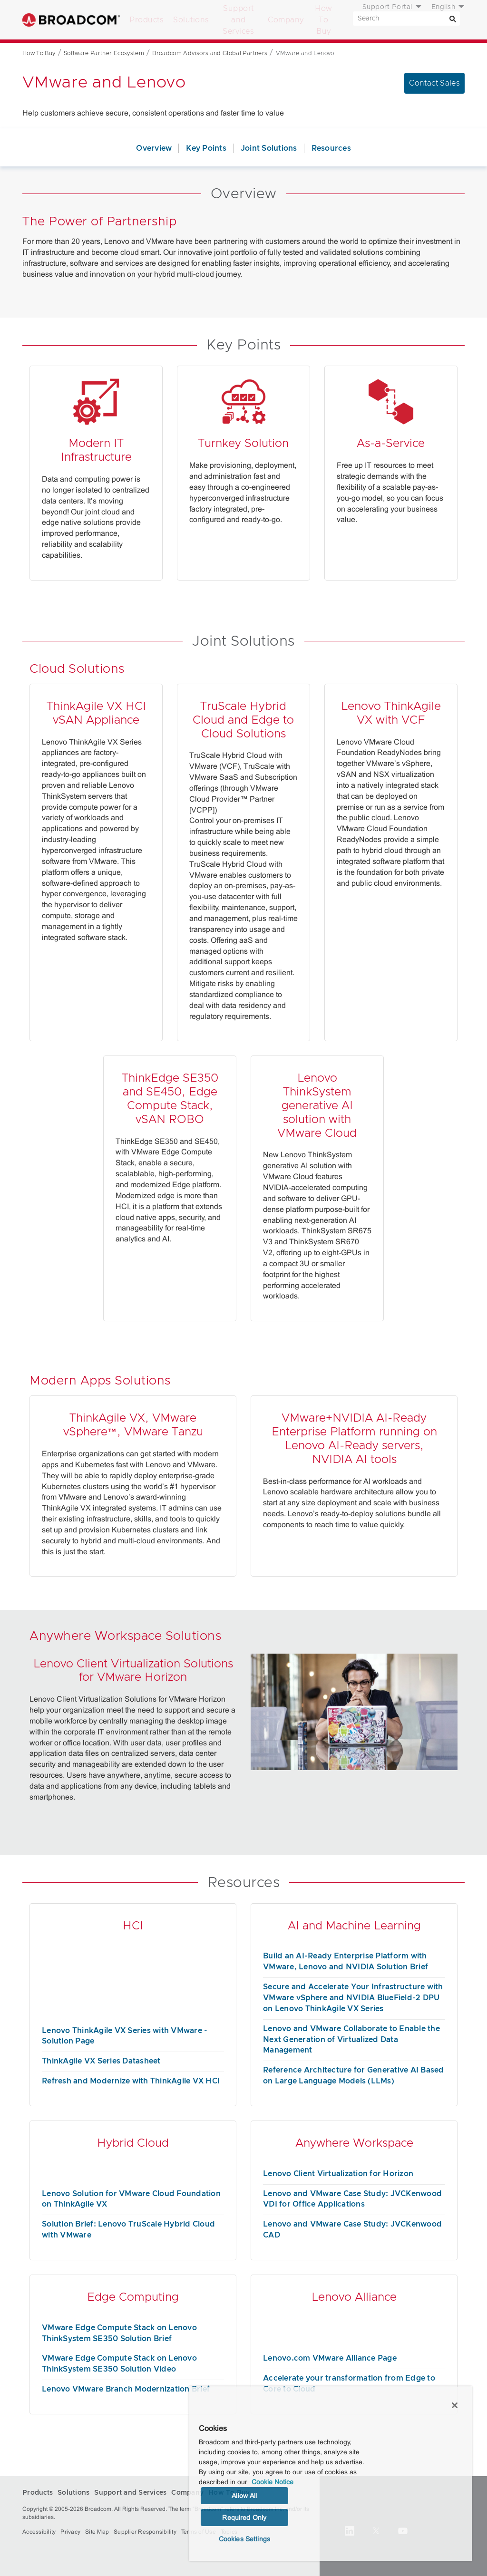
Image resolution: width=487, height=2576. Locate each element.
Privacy (70, 2531)
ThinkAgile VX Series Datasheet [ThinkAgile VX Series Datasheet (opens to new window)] (101, 2061)
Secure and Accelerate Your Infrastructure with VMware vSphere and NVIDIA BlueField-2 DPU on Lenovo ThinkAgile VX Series (353, 1998)
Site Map (97, 2531)
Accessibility (39, 2531)
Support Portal (387, 7)
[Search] (453, 18)
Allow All (244, 2495)
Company (286, 20)
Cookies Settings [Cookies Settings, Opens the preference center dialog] (244, 2539)
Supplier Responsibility (145, 2531)
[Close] (454, 2405)
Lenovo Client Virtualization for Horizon (338, 2174)
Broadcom (71, 20)
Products (146, 20)
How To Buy (323, 20)
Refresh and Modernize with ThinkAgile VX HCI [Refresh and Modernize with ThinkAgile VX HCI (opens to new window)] (131, 2081)
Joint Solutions (269, 148)
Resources (331, 148)
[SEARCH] (406, 18)
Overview (154, 148)
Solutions (191, 20)
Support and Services (238, 20)
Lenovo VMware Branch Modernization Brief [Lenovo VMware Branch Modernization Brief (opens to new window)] (126, 2389)
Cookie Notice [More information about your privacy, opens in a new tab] (272, 2482)
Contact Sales (434, 83)
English (443, 7)
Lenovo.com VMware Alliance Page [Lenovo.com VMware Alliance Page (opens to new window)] (330, 2358)
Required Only (244, 2517)
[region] (330, 2473)
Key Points (206, 148)
